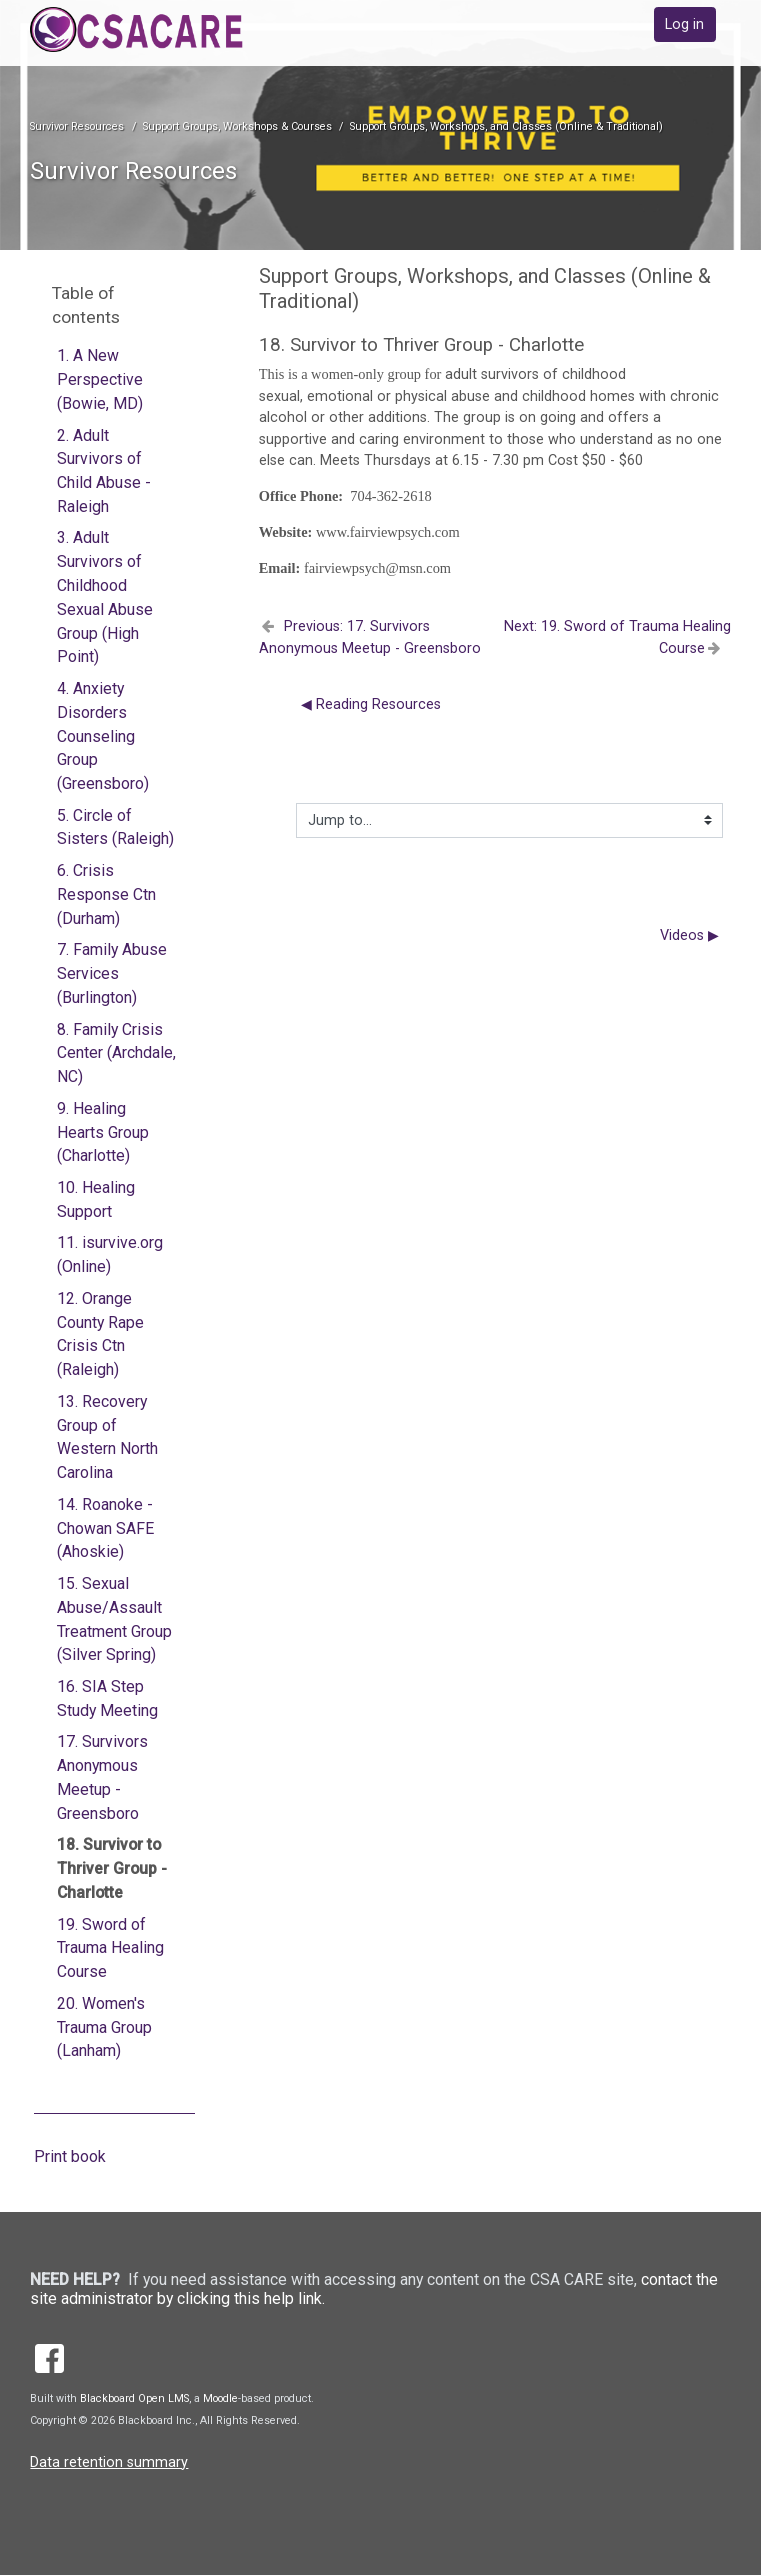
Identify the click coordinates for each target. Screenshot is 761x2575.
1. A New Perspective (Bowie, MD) (100, 379)
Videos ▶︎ (689, 935)
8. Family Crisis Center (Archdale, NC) (116, 1053)
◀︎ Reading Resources (371, 704)
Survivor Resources (77, 126)
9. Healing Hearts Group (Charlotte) (103, 1132)
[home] (167, 29)
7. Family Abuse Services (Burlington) (112, 973)
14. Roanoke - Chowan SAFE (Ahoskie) (105, 1528)
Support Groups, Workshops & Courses (237, 126)
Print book (70, 2156)
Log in (684, 24)
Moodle (220, 2398)
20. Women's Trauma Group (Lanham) (104, 2027)
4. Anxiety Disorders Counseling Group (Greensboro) (103, 736)
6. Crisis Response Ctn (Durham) (106, 894)
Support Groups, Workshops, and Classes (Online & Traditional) (506, 126)
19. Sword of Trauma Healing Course (110, 1948)
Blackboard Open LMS (134, 2398)
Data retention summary (109, 2462)
